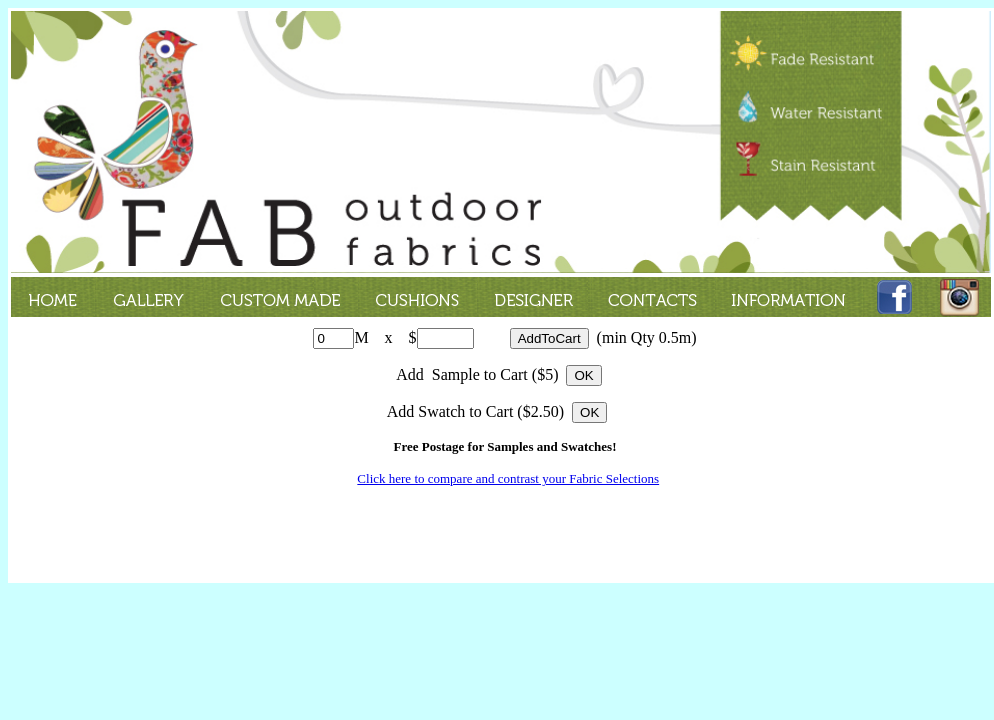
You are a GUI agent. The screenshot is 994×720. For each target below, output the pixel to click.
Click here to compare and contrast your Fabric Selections (508, 478)
